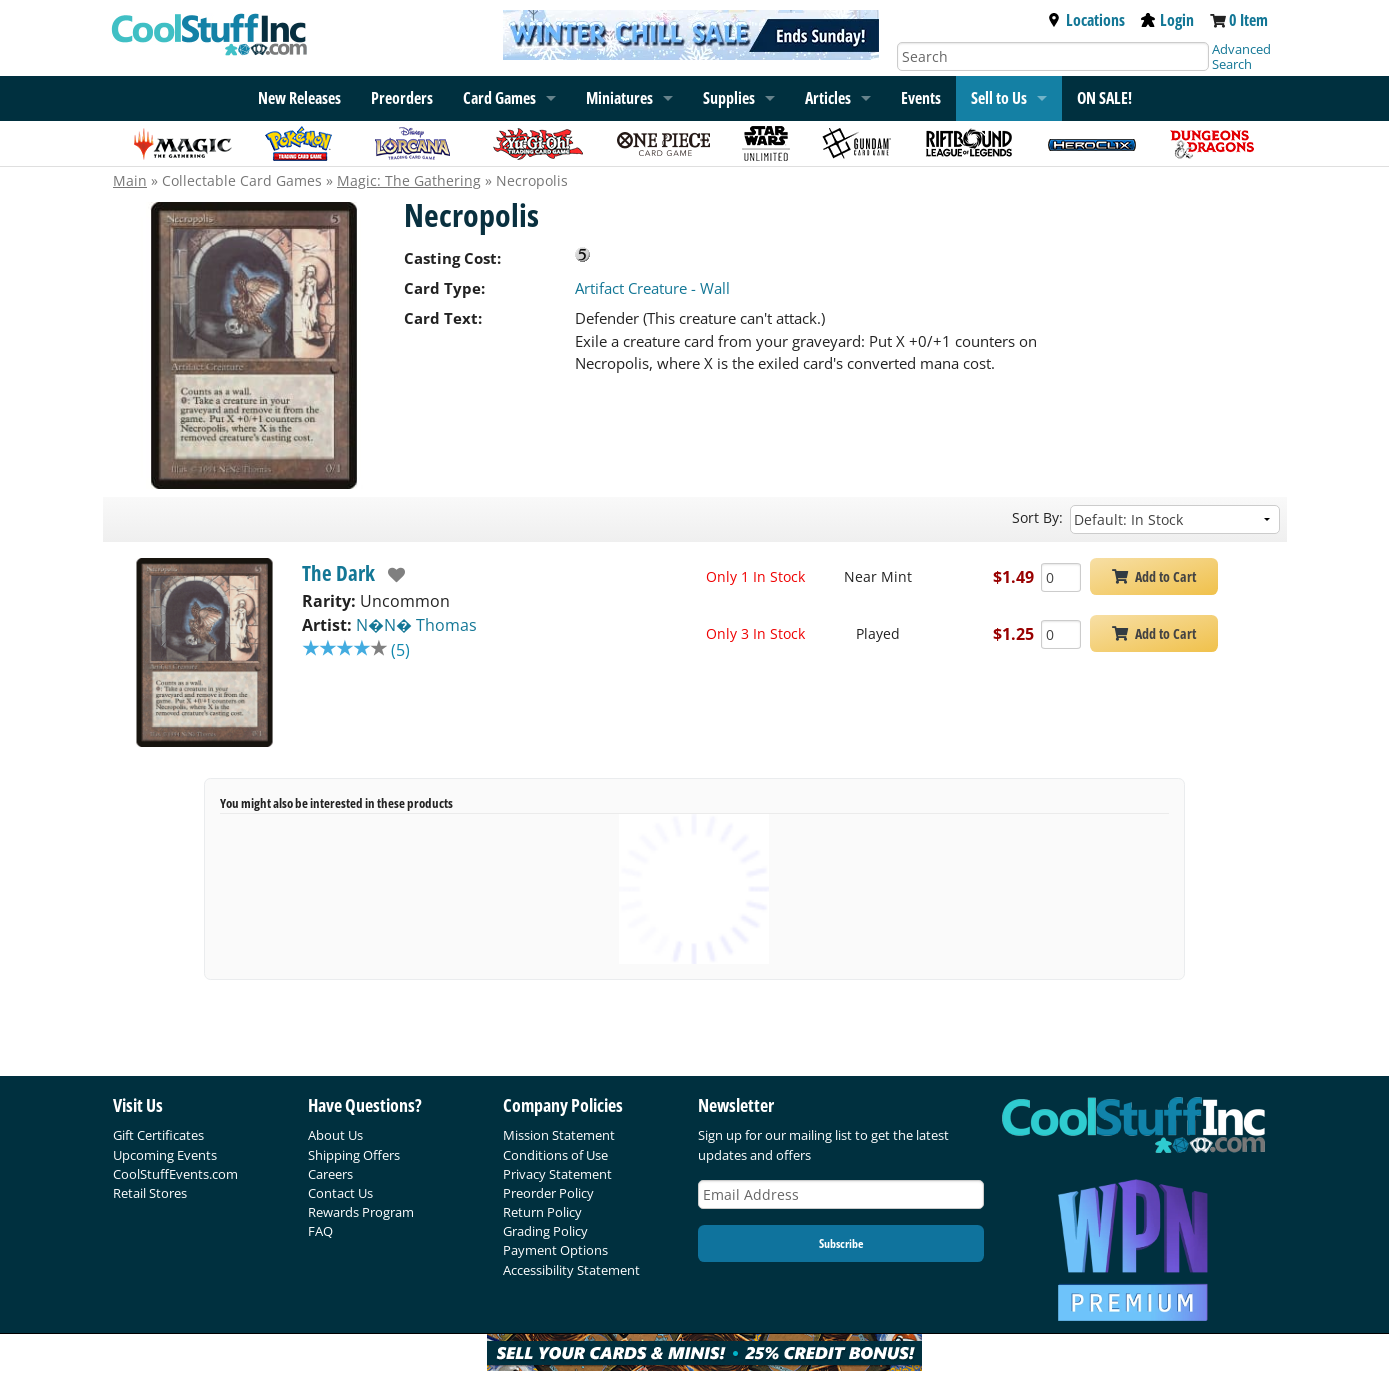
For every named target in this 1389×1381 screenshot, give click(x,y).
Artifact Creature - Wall (652, 288)
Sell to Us (999, 98)
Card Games (499, 98)
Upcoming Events (165, 1155)
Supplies (729, 98)
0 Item (1248, 20)
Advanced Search (1241, 56)
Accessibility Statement (571, 1270)
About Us (335, 1135)
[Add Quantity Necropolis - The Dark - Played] (1061, 634)
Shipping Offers (354, 1155)
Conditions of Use (555, 1155)
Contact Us (340, 1193)
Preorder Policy (548, 1193)
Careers (330, 1174)
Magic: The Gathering (409, 180)
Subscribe (841, 1243)
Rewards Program (361, 1212)
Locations (1086, 20)
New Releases (299, 98)
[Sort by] (1175, 519)
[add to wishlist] (390, 575)
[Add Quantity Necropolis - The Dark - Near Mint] (1061, 577)
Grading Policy (545, 1231)
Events (921, 98)
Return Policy (542, 1212)
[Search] (1053, 56)
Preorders (402, 98)
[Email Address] (841, 1194)
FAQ (320, 1231)
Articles (828, 98)
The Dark (338, 573)
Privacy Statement (557, 1174)
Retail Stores (150, 1193)
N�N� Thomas (416, 625)
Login (1167, 20)
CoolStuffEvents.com (175, 1174)
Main (130, 180)
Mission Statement (559, 1135)
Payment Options (555, 1250)
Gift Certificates (158, 1135)
